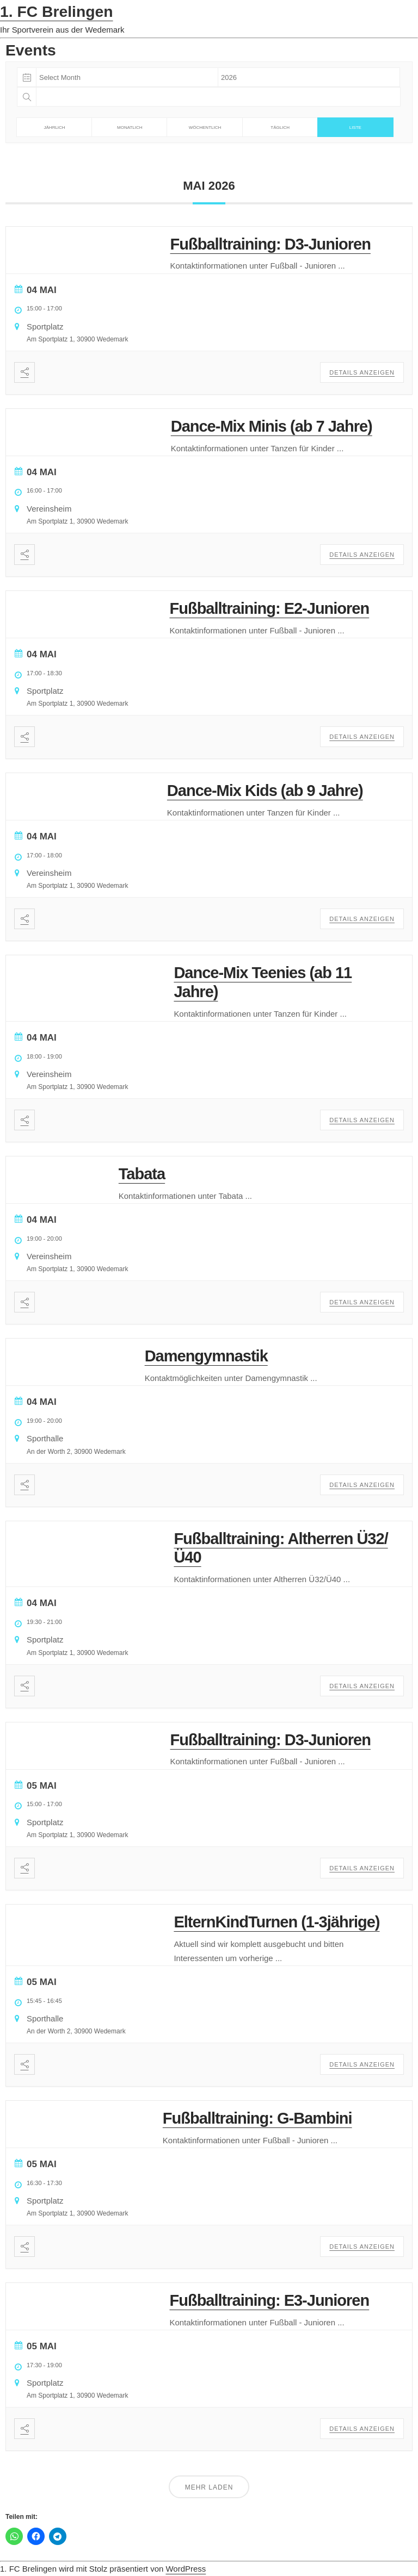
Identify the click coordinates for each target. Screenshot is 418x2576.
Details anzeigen (362, 372)
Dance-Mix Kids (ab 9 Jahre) (265, 790)
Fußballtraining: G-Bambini (257, 2118)
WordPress (185, 2568)
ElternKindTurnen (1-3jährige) (276, 1922)
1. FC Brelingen (56, 11)
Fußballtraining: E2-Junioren (269, 608)
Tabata (142, 1174)
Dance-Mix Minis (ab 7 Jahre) (271, 426)
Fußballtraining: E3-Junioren (269, 2300)
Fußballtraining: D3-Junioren (270, 244)
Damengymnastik (206, 1356)
